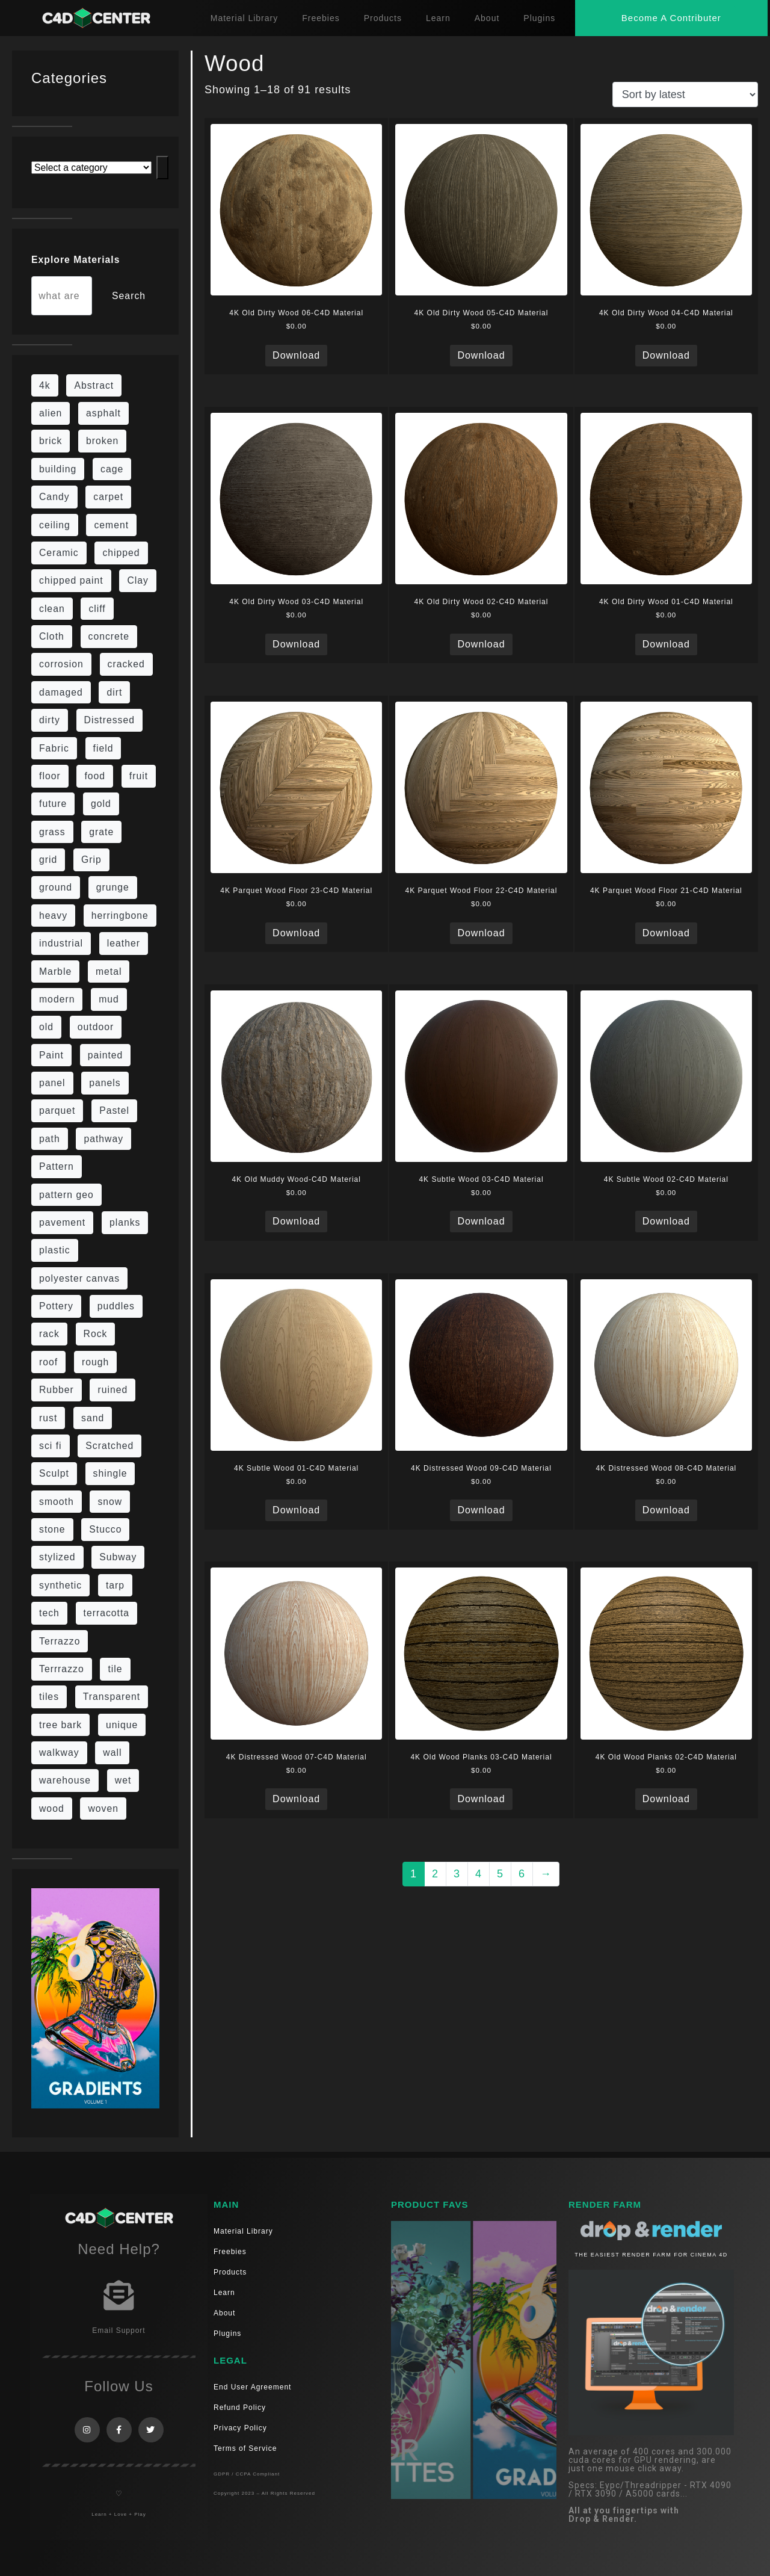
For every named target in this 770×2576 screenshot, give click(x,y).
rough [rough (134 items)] (95, 1362)
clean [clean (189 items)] (52, 609)
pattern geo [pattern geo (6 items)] (66, 1195)
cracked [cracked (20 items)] (126, 664)
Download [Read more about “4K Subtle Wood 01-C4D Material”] (296, 1510)
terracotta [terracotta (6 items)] (107, 1613)
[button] (671, 17)
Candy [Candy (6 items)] (54, 497)
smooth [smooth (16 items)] (56, 1501)
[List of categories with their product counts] (91, 167)
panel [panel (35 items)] (52, 1083)
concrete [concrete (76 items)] (108, 636)
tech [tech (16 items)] (49, 1613)
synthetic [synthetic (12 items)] (60, 1585)
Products (383, 18)
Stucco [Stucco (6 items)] (105, 1529)
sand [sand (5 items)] (92, 1418)
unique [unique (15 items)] (122, 1725)
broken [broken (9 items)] (102, 441)
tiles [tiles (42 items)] (49, 1696)
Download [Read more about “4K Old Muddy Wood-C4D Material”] (296, 1221)
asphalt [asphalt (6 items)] (103, 413)
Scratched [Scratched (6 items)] (109, 1446)
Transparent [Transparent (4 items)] (111, 1696)
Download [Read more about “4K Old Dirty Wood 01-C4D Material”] (666, 644)
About (487, 18)
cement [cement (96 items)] (111, 525)
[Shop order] (685, 94)
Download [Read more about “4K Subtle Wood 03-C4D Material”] (481, 1221)
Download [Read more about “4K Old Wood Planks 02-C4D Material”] (666, 1799)
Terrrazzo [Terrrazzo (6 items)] (61, 1669)
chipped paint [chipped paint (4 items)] (71, 580)
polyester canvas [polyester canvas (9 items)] (79, 1278)
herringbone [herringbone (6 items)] (120, 915)
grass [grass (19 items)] (52, 832)
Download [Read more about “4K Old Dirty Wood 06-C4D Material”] (296, 355)
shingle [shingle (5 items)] (110, 1473)
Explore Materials (75, 260)
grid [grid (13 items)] (48, 859)
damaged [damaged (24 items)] (61, 692)
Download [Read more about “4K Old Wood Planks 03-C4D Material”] (481, 1799)
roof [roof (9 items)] (48, 1362)
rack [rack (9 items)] (49, 1334)
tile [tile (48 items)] (115, 1669)
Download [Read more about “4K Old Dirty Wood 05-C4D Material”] (481, 355)
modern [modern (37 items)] (57, 999)
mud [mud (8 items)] (109, 999)
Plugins (539, 18)
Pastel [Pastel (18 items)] (114, 1110)
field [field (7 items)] (103, 748)
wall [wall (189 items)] (112, 1752)
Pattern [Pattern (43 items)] (56, 1166)
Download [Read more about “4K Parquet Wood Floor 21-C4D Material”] (666, 933)
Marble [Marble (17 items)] (55, 971)
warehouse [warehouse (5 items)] (65, 1780)
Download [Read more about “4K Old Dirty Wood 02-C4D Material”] (481, 644)
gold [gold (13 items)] (101, 803)
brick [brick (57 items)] (50, 441)
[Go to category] (162, 167)
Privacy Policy (240, 2428)
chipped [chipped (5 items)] (121, 553)
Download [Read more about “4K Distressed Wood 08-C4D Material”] (666, 1510)
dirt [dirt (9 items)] (114, 692)
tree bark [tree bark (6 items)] (60, 1725)
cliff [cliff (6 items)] (96, 609)
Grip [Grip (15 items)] (91, 859)
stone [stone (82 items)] (52, 1529)
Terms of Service (245, 2448)
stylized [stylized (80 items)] (57, 1557)
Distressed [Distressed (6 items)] (109, 720)
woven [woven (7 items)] (103, 1808)
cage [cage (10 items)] (111, 469)
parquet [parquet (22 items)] (57, 1110)
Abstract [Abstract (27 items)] (94, 385)
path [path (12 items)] (49, 1139)
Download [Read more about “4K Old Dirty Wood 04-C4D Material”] (666, 355)
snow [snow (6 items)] (109, 1501)
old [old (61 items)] (46, 1027)
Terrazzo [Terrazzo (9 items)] (59, 1641)
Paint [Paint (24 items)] (51, 1055)
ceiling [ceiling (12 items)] (54, 525)
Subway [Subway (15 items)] (118, 1557)
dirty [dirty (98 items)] (49, 720)
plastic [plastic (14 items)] (54, 1250)
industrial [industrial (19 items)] (61, 943)
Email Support (118, 2330)
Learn (438, 18)
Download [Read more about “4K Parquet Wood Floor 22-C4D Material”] (481, 933)
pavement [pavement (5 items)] (62, 1222)
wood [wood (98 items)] (51, 1808)
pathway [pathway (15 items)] (103, 1139)
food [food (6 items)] (94, 776)
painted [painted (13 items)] (105, 1055)
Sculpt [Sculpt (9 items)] (54, 1473)
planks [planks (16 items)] (125, 1222)
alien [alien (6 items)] (50, 413)
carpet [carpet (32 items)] (108, 497)
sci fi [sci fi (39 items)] (50, 1446)
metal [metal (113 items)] (109, 971)
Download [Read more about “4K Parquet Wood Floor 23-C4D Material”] (296, 933)
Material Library (244, 18)
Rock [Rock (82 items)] (96, 1334)
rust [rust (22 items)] (48, 1418)
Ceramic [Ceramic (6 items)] (59, 553)
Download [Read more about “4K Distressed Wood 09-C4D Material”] (481, 1510)
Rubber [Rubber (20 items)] (56, 1390)
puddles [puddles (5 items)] (116, 1306)
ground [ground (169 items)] (55, 887)
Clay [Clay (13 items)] (138, 580)
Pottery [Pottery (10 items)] (56, 1306)
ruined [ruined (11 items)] (112, 1390)
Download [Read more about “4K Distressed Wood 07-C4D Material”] (296, 1799)
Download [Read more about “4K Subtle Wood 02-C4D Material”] (666, 1221)
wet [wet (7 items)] (123, 1780)
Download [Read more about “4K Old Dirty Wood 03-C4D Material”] (296, 644)
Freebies (320, 18)
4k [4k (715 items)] (45, 385)
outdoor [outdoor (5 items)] (96, 1027)
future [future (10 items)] (53, 803)
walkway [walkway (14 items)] (59, 1752)
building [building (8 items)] (57, 469)
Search (129, 296)
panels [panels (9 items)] (104, 1083)
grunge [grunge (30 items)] (112, 887)
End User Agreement (252, 2387)
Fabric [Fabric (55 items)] (54, 748)
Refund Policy (240, 2407)
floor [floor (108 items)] (50, 776)
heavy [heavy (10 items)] (53, 915)
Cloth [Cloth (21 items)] (51, 636)
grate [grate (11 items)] (101, 832)
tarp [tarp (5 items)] (115, 1585)
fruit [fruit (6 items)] (138, 776)
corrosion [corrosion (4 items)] (61, 664)
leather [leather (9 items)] (123, 943)
